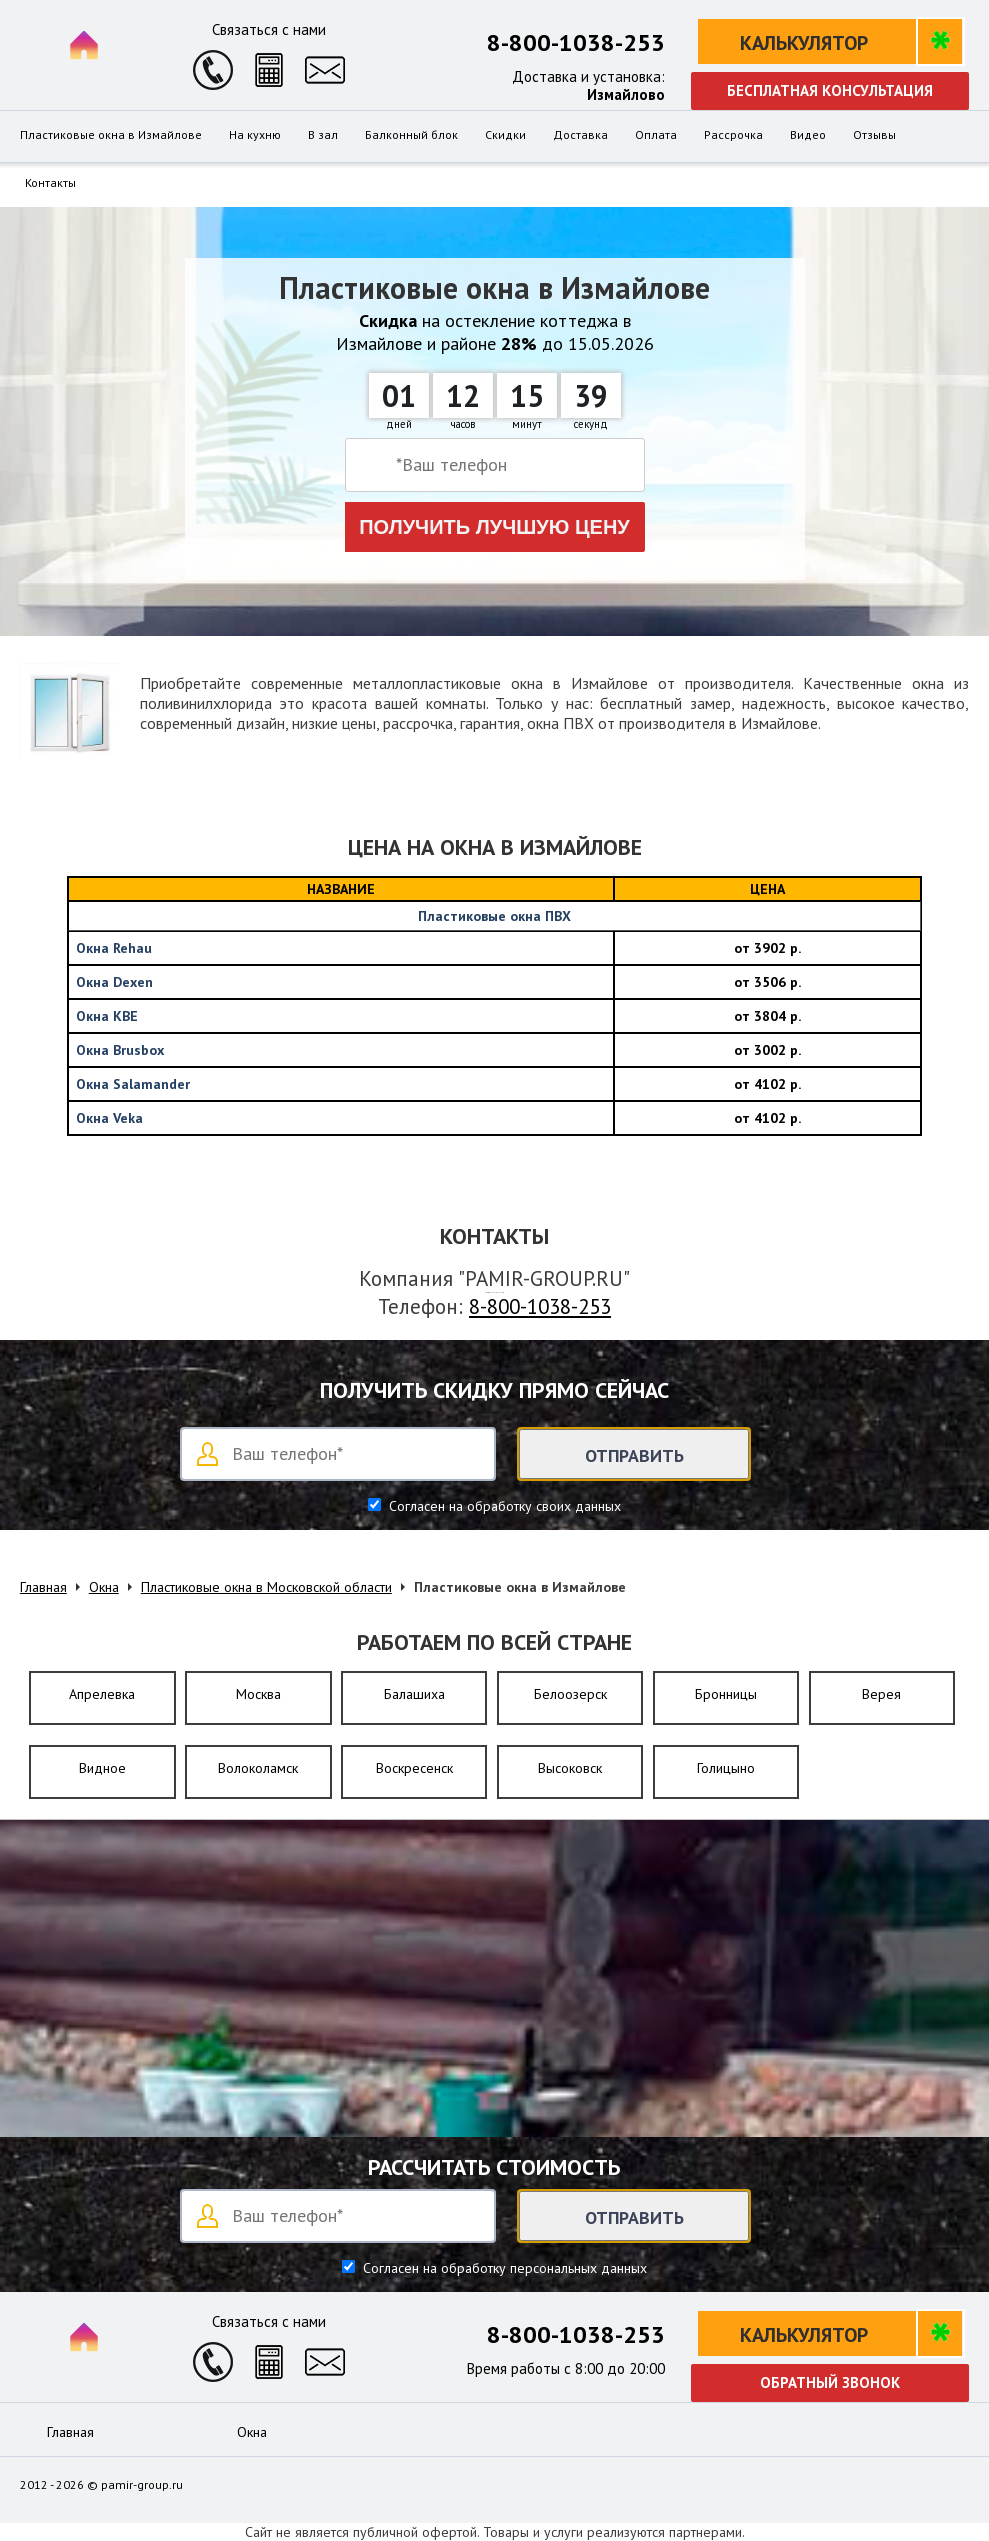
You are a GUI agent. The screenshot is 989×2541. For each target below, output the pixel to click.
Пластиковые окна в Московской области (266, 1587)
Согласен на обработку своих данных (503, 1506)
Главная (43, 1587)
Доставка (580, 135)
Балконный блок (411, 135)
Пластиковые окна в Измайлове (111, 135)
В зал (323, 135)
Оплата (656, 135)
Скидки (505, 135)
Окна (104, 1587)
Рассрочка (733, 135)
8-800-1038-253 (576, 42)
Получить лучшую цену (494, 527)
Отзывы (874, 135)
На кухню (255, 135)
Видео (808, 135)
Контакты (50, 183)
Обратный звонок (830, 2382)
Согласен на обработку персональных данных (503, 2268)
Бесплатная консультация (830, 90)
